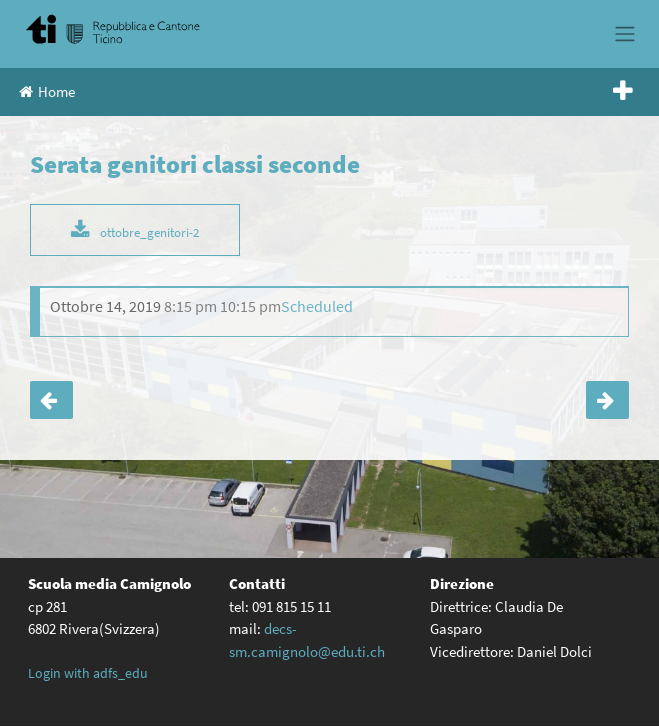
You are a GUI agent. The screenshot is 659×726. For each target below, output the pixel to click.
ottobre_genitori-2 (149, 232)
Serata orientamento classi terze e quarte (607, 400)
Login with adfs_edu (88, 673)
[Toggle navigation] (624, 34)
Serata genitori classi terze (51, 400)
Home (47, 91)
